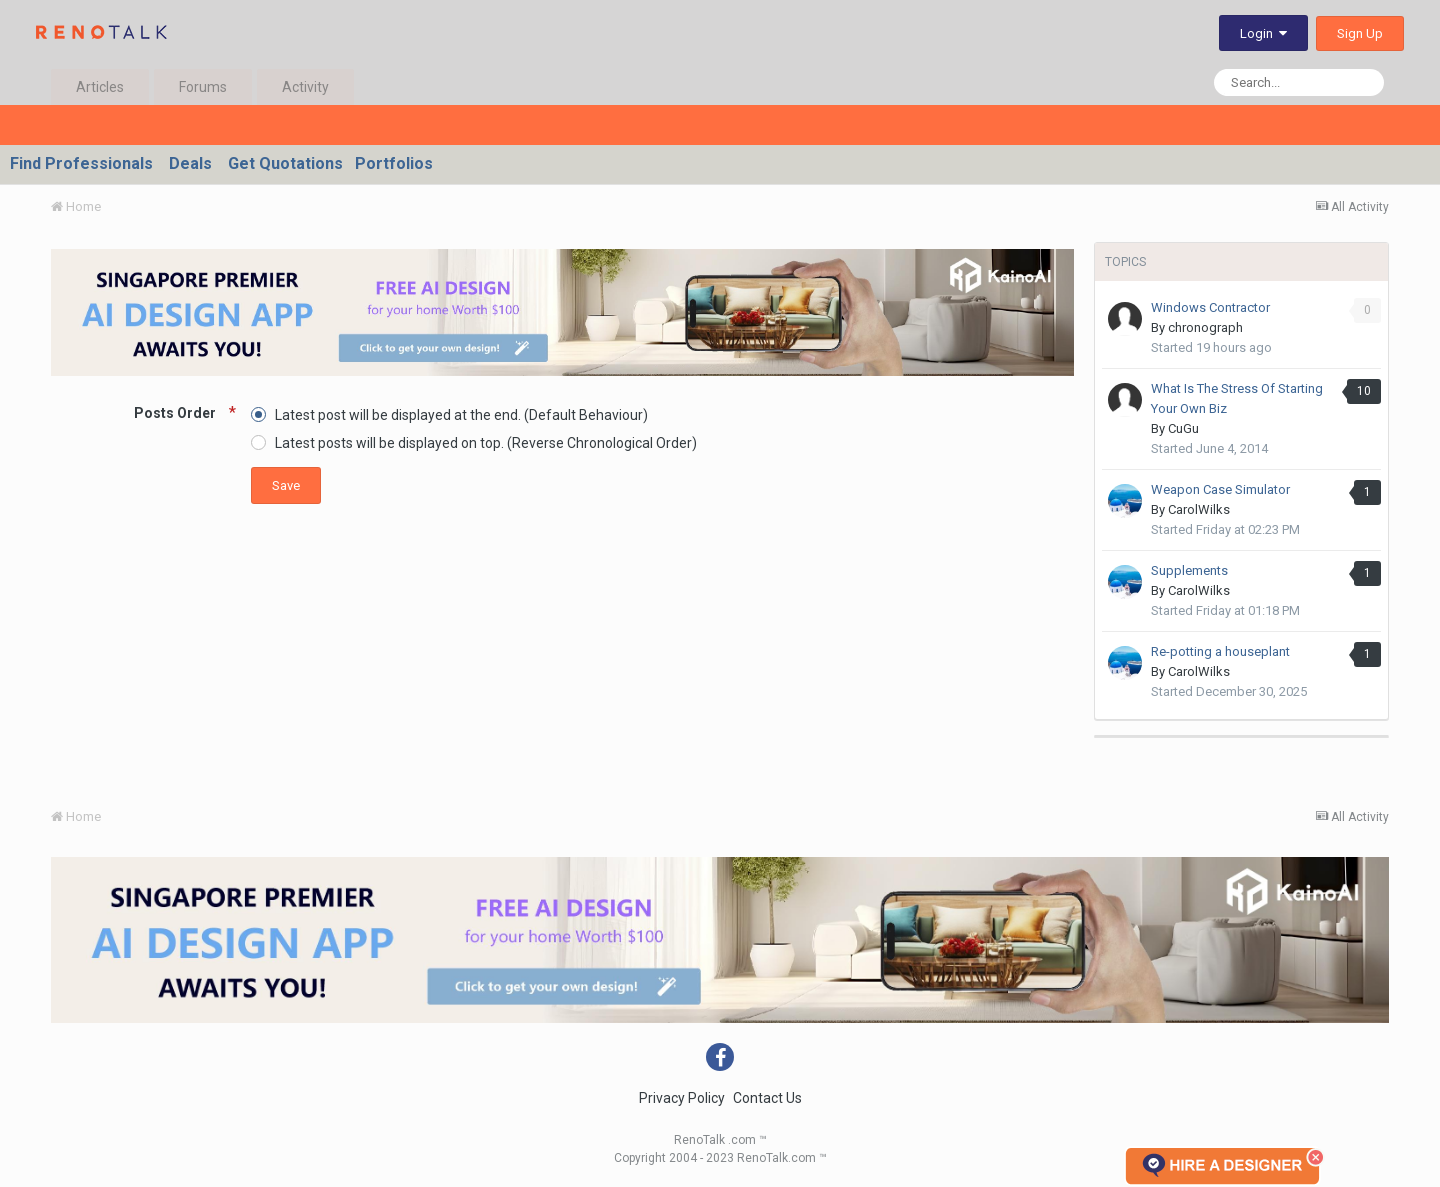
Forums (203, 87)
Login (1263, 33)
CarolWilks (1199, 509)
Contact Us (767, 1098)
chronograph (1205, 327)
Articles (100, 87)
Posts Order (176, 413)
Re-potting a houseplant (1220, 651)
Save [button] (286, 485)
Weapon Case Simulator (1220, 489)
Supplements (1189, 570)
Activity (305, 87)
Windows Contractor (1210, 307)
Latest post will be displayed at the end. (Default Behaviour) (461, 414)
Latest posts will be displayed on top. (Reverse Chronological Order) (486, 443)
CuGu (1183, 428)
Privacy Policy (682, 1098)
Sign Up (1360, 33)
